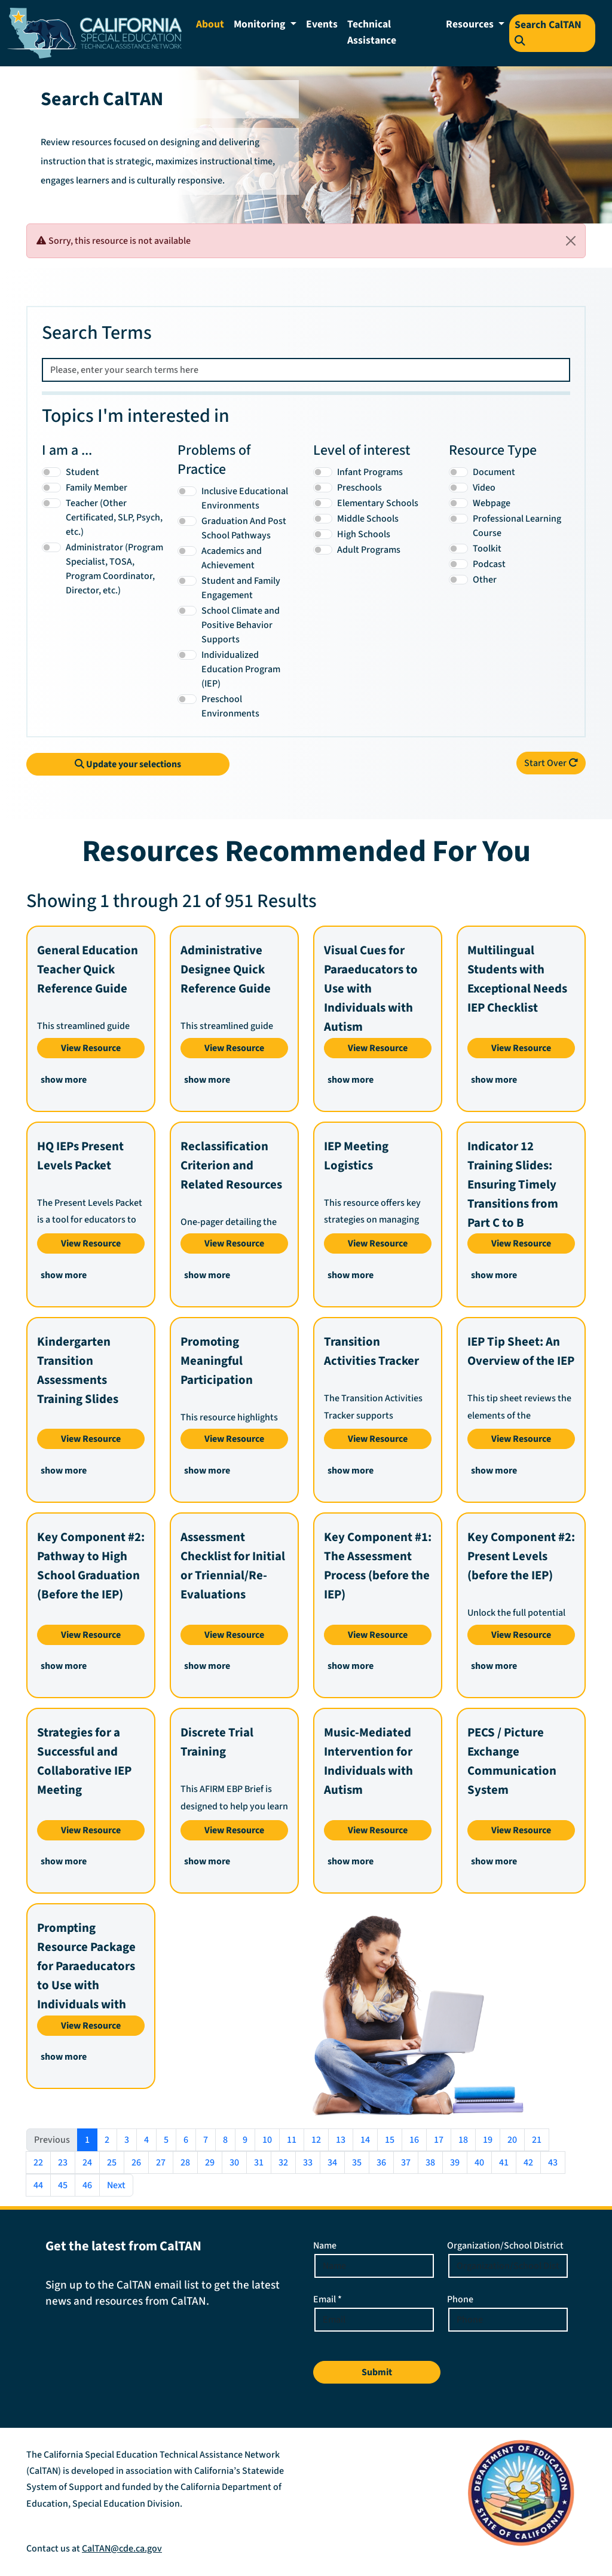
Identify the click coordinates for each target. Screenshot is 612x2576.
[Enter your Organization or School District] (508, 2266)
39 (455, 2162)
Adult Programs (368, 549)
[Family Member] (51, 487)
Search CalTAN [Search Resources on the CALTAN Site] (548, 31)
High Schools (363, 534)
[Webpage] (458, 503)
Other (485, 579)
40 (479, 2162)
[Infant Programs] (322, 472)
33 (308, 2162)
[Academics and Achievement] (187, 551)
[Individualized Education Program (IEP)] (187, 655)
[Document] (458, 472)
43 (553, 2162)
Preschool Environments (230, 706)
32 (283, 2162)
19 (487, 2139)
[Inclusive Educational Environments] (187, 491)
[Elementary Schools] (322, 503)
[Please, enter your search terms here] (306, 370)
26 (136, 2162)
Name (324, 2245)
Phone (460, 2299)
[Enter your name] (374, 2266)
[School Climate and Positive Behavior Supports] (187, 610)
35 (357, 2162)
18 (463, 2139)
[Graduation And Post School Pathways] (187, 521)
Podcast (489, 564)
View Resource (91, 1048)
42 (528, 2162)
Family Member (96, 487)
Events (322, 24)
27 (161, 2162)
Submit (377, 2372)
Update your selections (128, 764)
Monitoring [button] (260, 24)
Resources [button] (471, 24)
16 (414, 2139)
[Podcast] (458, 564)
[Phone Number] (508, 2320)
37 (406, 2162)
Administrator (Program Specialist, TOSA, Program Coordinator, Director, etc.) (114, 569)
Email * (327, 2299)
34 (332, 2162)
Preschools (359, 487)
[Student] (51, 472)
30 (234, 2162)
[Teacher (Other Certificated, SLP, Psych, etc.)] (51, 503)
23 (63, 2162)
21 (536, 2139)
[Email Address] (374, 2320)
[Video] (458, 487)
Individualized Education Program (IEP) (240, 669)
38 (430, 2162)
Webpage (491, 503)
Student (82, 472)
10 (267, 2139)
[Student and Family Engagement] (187, 581)
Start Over (551, 763)
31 (259, 2162)
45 (63, 2185)
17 (438, 2139)
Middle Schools (368, 518)
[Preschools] (322, 487)
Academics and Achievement (231, 558)
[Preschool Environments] (187, 699)
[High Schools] (322, 534)
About (210, 24)
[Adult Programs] (322, 550)
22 (38, 2162)
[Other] (458, 579)
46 (87, 2185)
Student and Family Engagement (240, 588)
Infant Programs (370, 472)
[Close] (570, 241)
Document (494, 472)
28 (185, 2162)
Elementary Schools (377, 503)
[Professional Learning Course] (458, 518)
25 (112, 2162)
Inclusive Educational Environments (244, 498)
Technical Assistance (371, 32)
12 (316, 2139)
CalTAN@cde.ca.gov (122, 2548)
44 (38, 2185)
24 (87, 2162)
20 (512, 2139)
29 (210, 2162)
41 (504, 2162)
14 (365, 2139)
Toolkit (487, 548)
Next (116, 2185)
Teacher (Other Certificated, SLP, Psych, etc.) (114, 517)
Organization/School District (505, 2245)
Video (484, 487)
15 (389, 2139)
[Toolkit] (458, 548)
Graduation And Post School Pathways (243, 528)
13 (340, 2139)
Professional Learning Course (517, 526)
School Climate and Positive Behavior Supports (240, 625)
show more (64, 1079)
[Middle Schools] (322, 518)
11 (291, 2139)
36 (381, 2162)
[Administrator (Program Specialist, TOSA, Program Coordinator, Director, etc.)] (51, 547)
